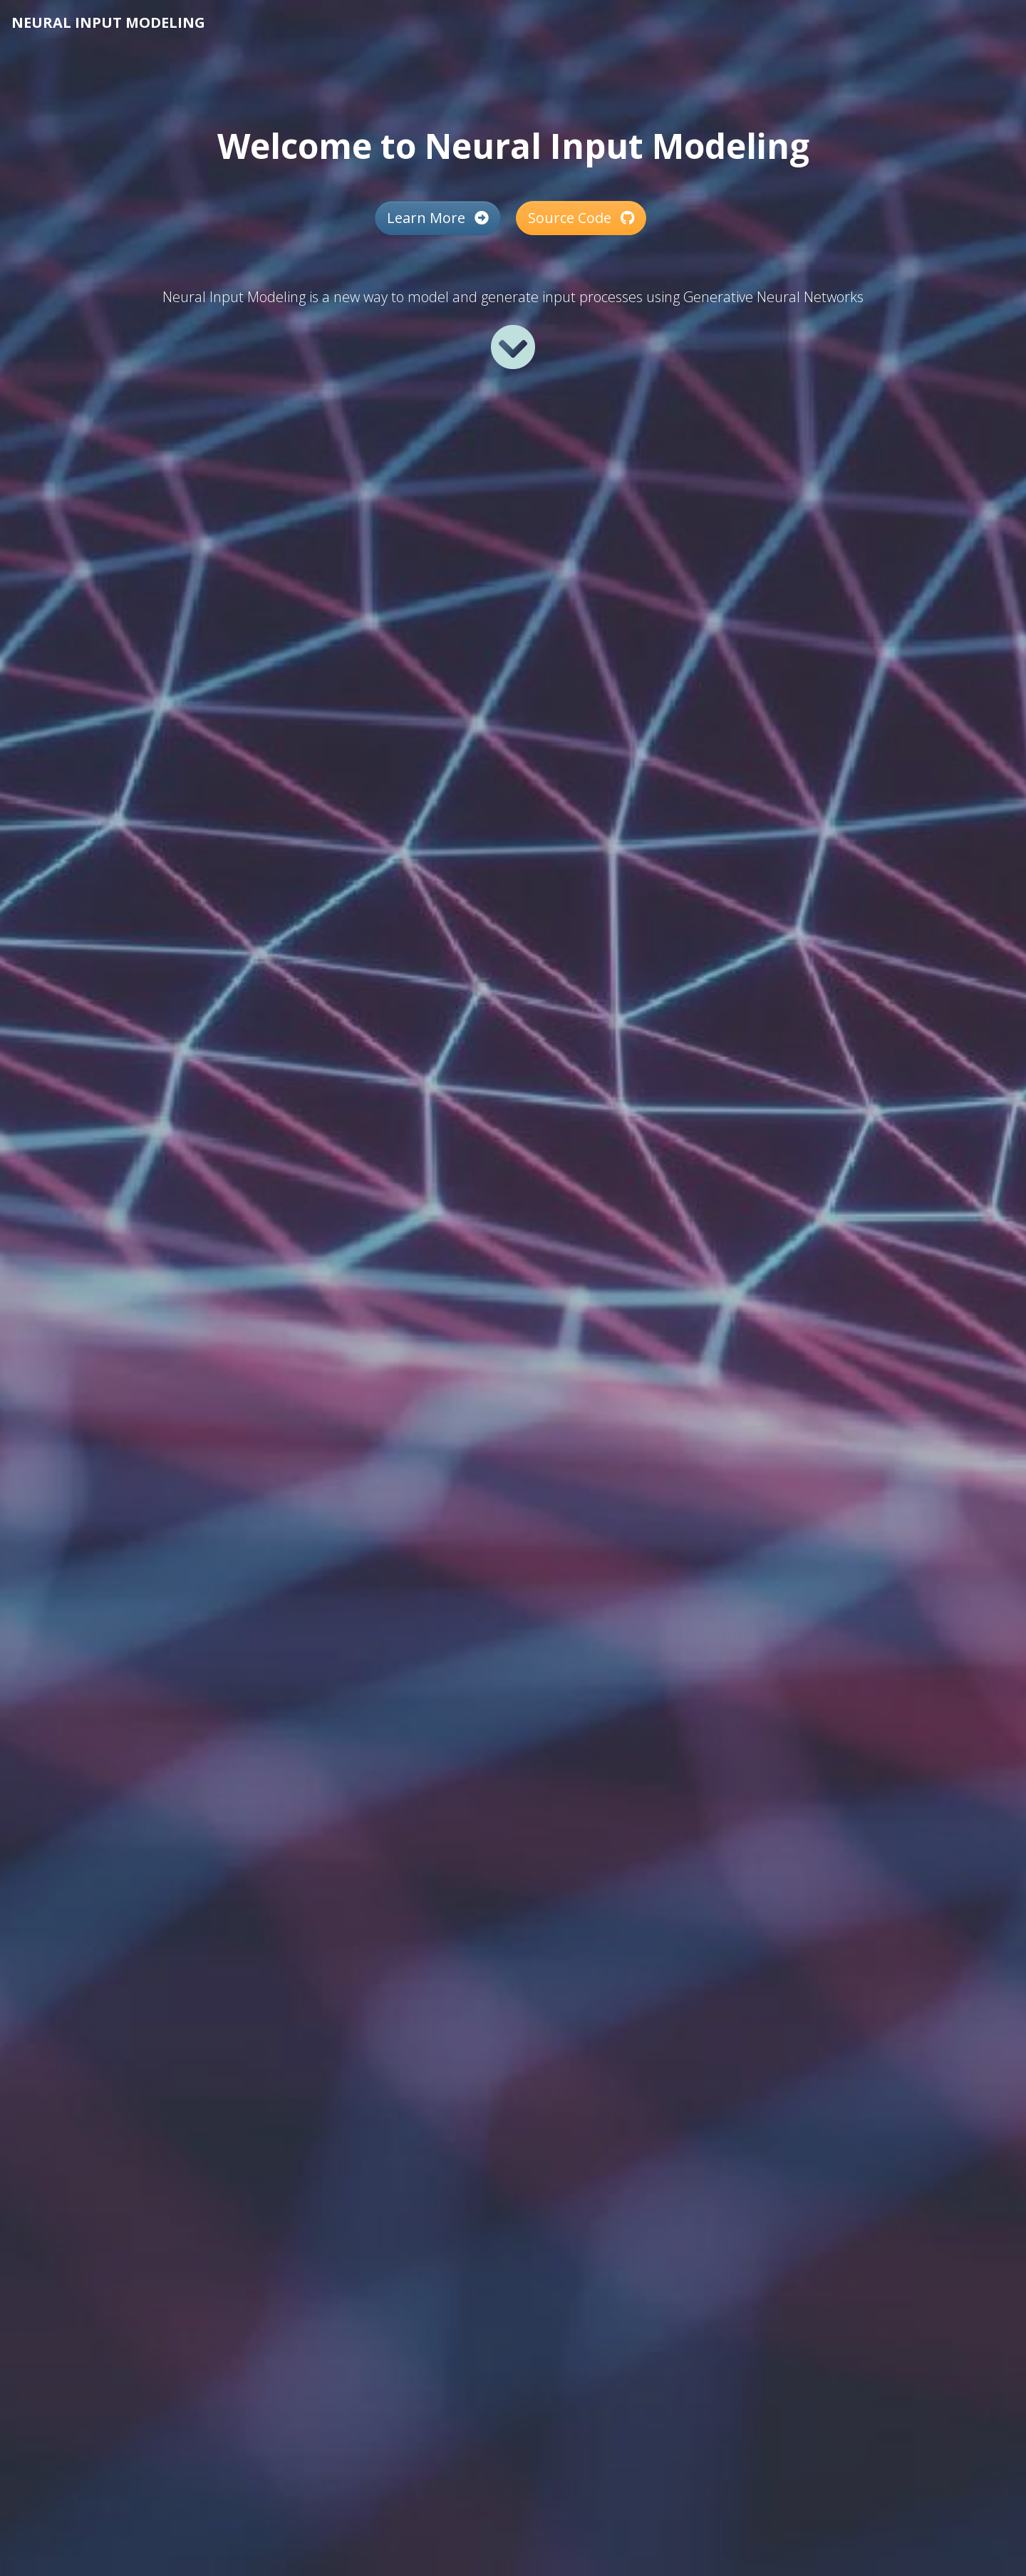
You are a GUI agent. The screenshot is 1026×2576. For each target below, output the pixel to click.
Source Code (581, 217)
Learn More (438, 217)
